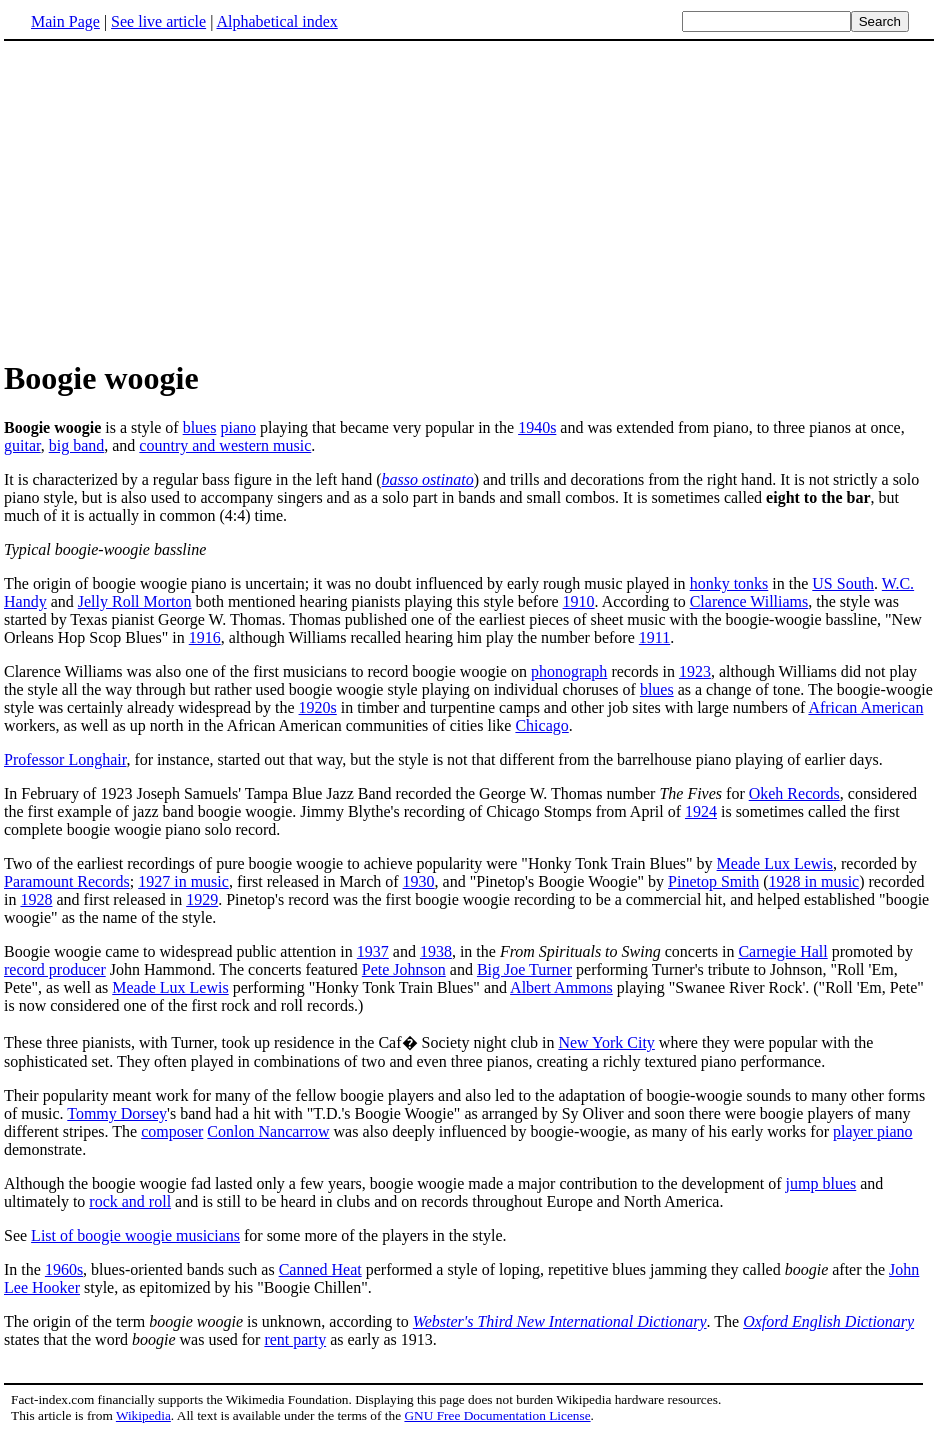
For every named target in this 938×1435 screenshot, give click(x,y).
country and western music (225, 445)
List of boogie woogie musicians (135, 1235)
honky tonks (729, 583)
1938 (436, 951)
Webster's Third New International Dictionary (560, 1321)
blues (200, 427)
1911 (654, 637)
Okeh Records (794, 793)
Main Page (65, 21)
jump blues (821, 1183)
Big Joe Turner (524, 969)
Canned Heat (320, 1269)
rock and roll (130, 1201)
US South (843, 583)
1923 (695, 671)
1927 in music (183, 881)
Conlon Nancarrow (268, 1131)
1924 (701, 811)
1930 (419, 881)
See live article (158, 21)
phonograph (569, 671)
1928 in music (814, 881)
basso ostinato (428, 479)
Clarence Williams (749, 601)
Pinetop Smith (713, 881)
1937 (373, 951)
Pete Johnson (404, 969)
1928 (36, 899)
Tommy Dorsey (117, 1113)
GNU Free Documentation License (497, 1415)
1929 (202, 899)
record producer (55, 969)
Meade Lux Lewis (775, 863)
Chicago (541, 725)
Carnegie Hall (782, 951)
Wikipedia (143, 1415)
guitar (22, 445)
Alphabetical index (276, 21)
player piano (873, 1131)
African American (865, 707)
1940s (537, 427)
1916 (205, 637)
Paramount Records (67, 881)
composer (172, 1131)
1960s (64, 1269)
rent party (295, 1339)
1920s (318, 707)
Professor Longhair (65, 759)
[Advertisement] (172, 199)
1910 (579, 601)
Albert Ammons (561, 987)
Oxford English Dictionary (828, 1321)
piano (238, 427)
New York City (606, 1042)
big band (77, 445)
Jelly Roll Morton (135, 601)
